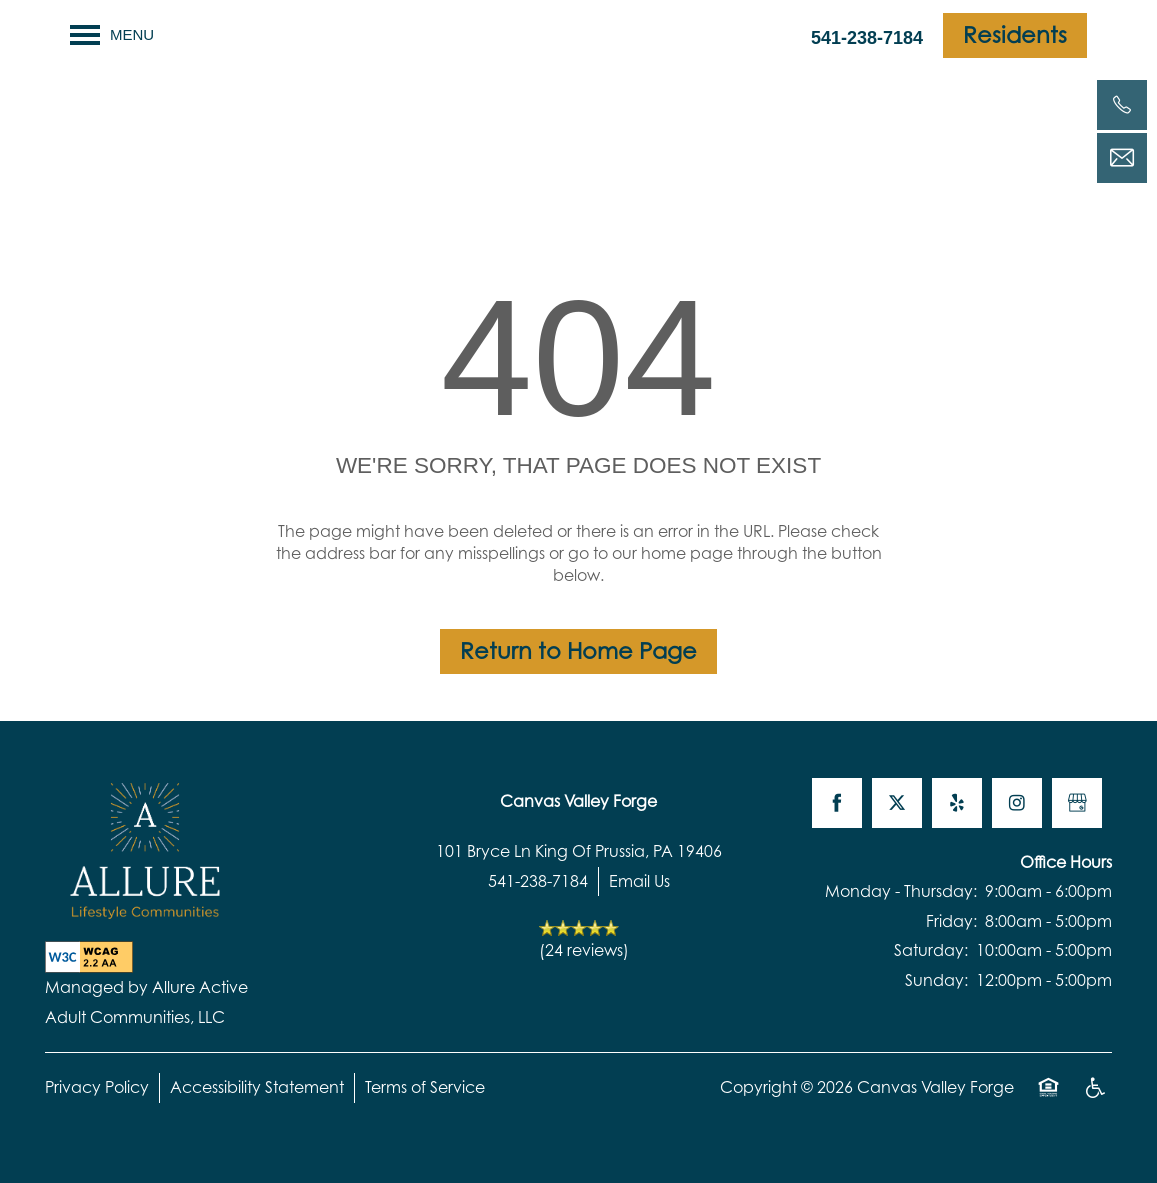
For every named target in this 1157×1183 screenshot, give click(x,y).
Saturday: (931, 950)
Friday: (951, 921)
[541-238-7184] (1122, 105)
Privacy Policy (97, 1087)
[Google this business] (1077, 803)
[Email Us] (1122, 158)
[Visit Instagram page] (1017, 803)
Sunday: (936, 980)
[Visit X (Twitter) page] (897, 803)
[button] (1015, 35)
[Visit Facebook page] (837, 803)
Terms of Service (425, 1087)
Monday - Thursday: (901, 891)
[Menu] (112, 35)
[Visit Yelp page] (957, 803)
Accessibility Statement (257, 1087)
